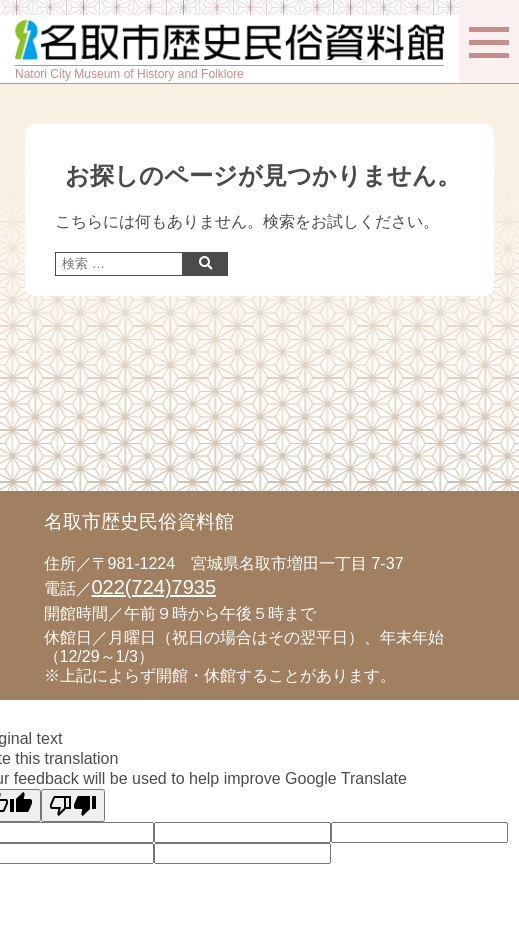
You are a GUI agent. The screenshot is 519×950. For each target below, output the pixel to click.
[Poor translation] (73, 805)
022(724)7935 (154, 587)
